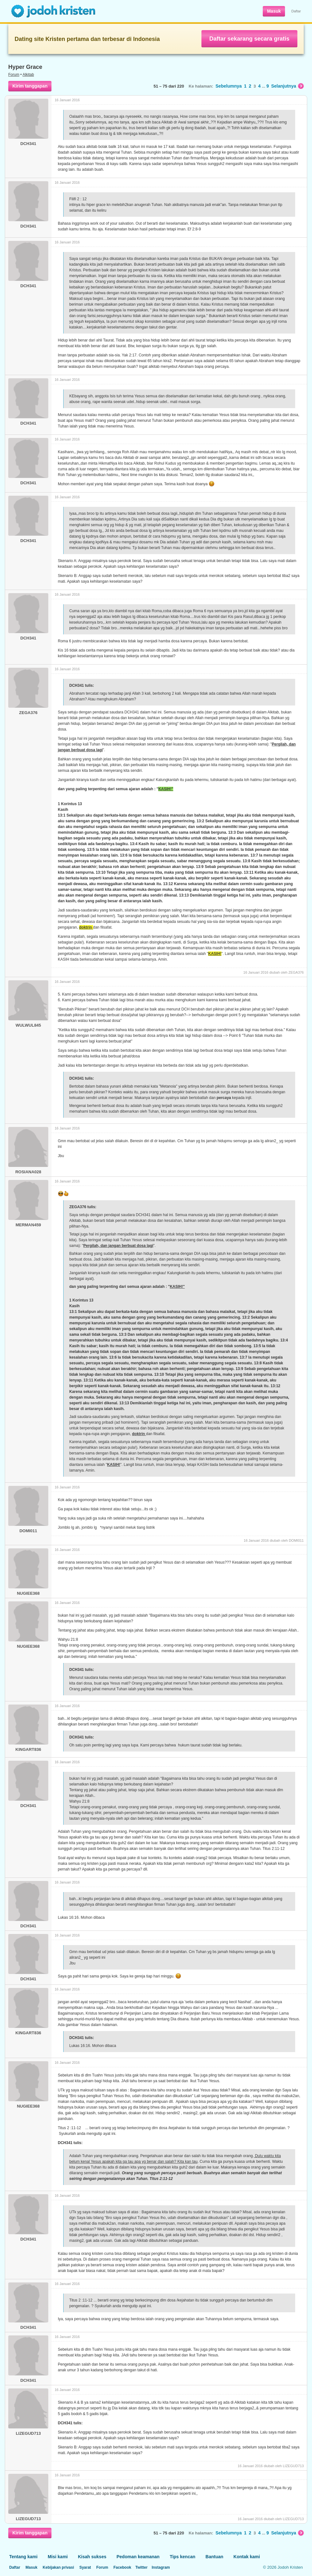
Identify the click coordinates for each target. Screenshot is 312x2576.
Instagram (161, 2567)
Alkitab (28, 74)
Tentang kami (23, 2556)
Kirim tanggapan (29, 86)
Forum (13, 74)
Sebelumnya (228, 86)
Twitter (141, 2567)
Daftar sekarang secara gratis (249, 39)
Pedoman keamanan (138, 2556)
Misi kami (58, 2556)
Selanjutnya (287, 86)
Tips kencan (182, 2556)
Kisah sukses (92, 2556)
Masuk (274, 11)
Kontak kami (247, 2556)
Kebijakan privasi (58, 2567)
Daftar (296, 11)
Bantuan (214, 2556)
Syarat (85, 2567)
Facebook (122, 2567)
